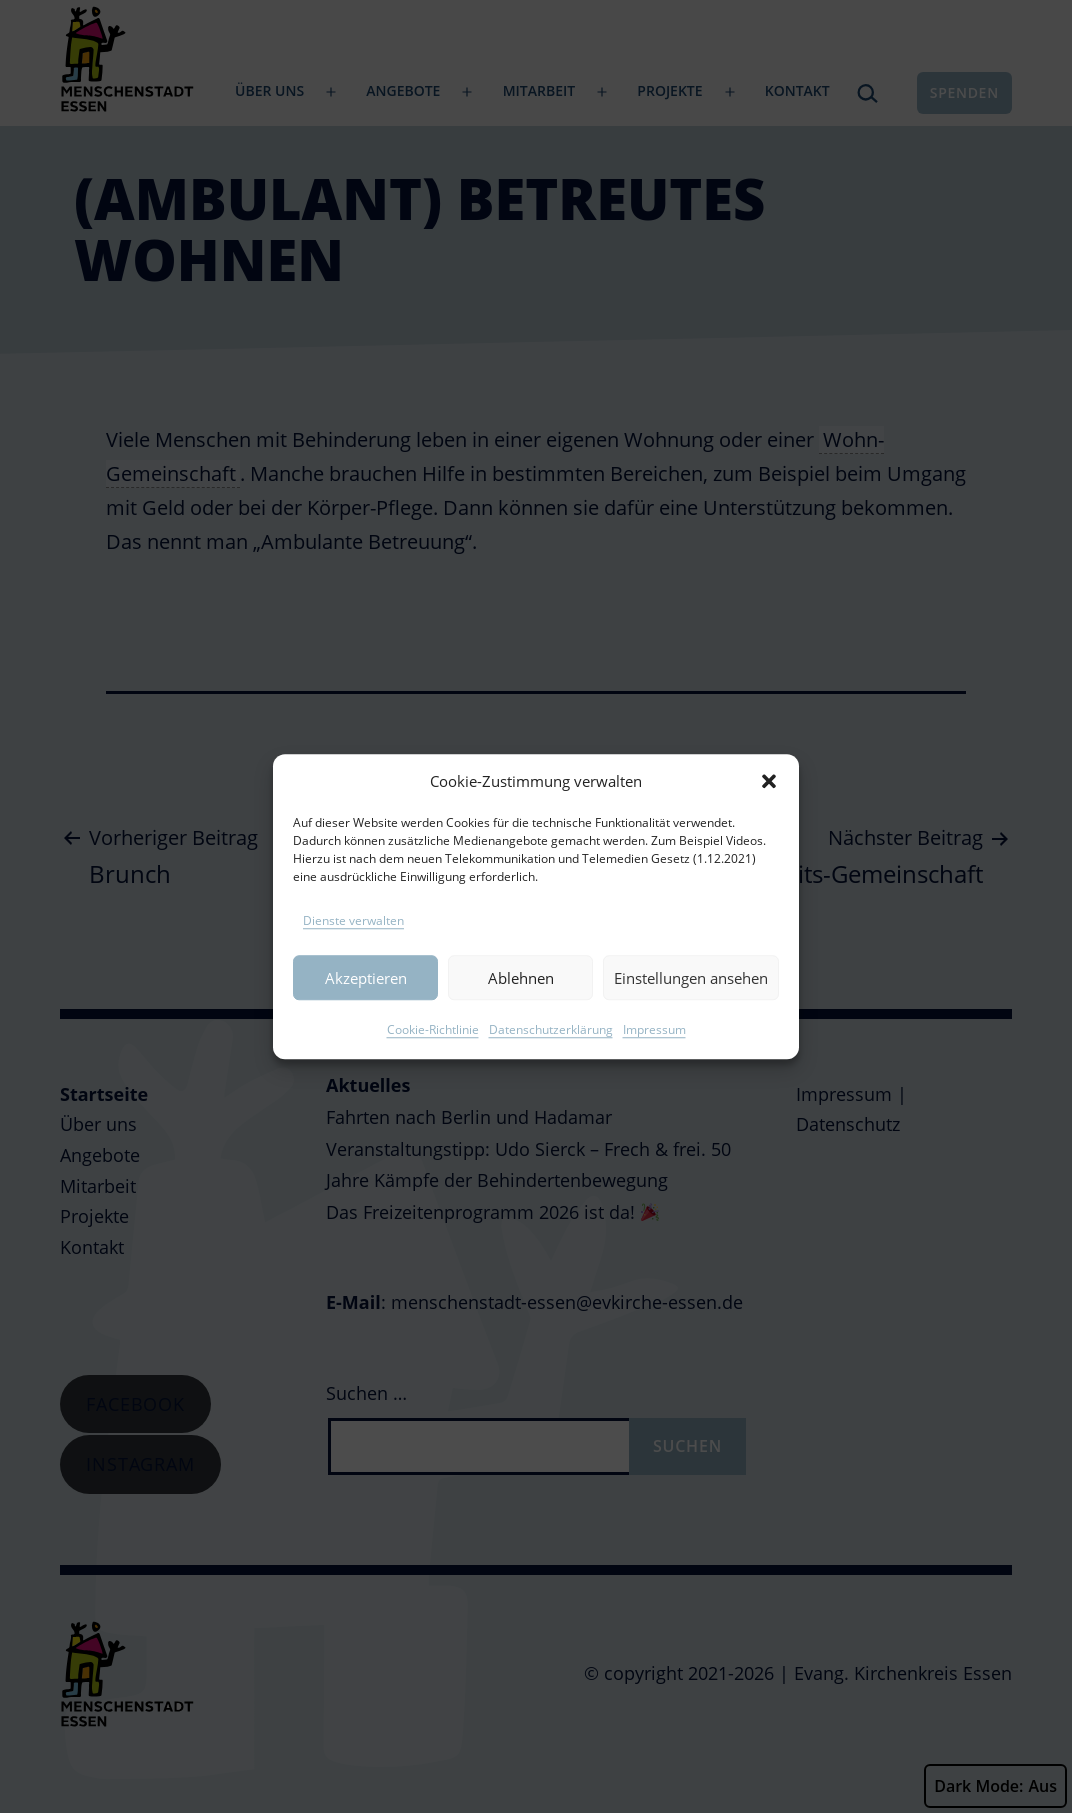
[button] (769, 807)
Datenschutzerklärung (551, 1055)
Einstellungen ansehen (691, 1004)
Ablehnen (521, 1004)
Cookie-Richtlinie (433, 1055)
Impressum (654, 1055)
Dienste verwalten (353, 946)
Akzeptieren (366, 1004)
